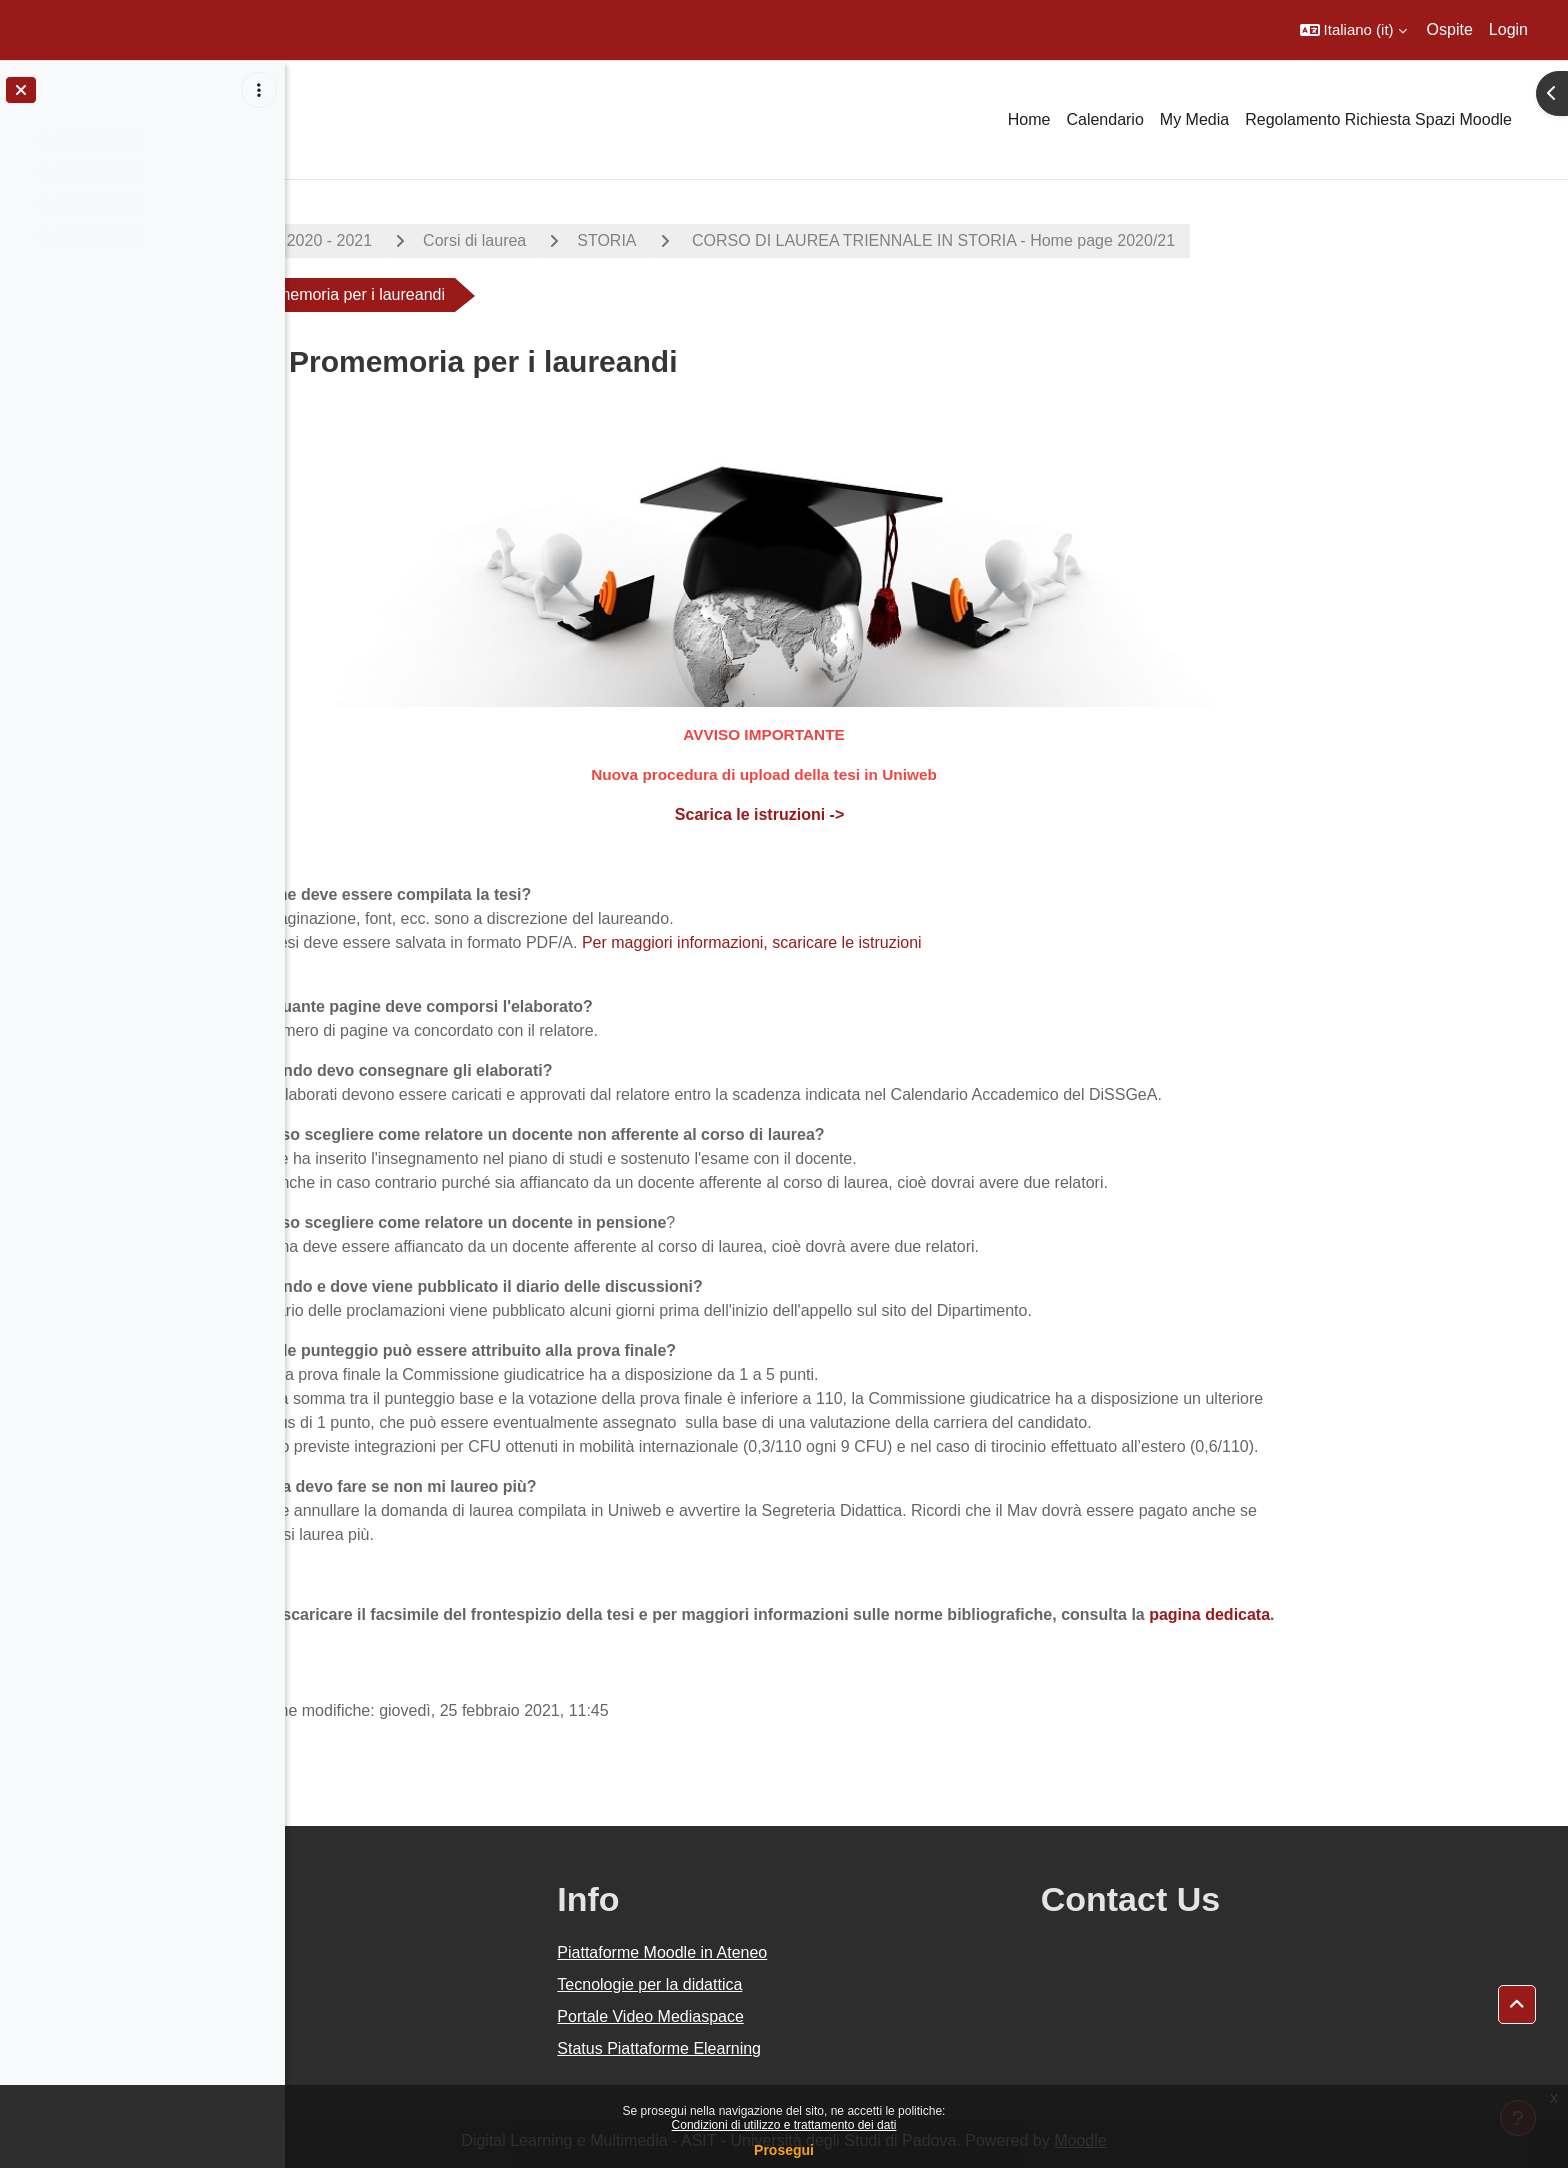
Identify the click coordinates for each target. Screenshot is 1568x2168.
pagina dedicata (1352, 1614)
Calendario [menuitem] (1104, 119)
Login (1508, 29)
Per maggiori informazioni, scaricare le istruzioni (892, 942)
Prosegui (784, 2150)
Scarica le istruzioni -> (904, 814)
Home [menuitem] (1029, 119)
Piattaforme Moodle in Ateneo (841, 1952)
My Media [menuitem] (1194, 119)
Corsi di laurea (617, 240)
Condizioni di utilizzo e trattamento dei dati (784, 2125)
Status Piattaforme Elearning (838, 2048)
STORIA (749, 240)
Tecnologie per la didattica (828, 1984)
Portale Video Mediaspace (829, 2016)
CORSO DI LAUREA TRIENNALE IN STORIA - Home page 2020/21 (1074, 240)
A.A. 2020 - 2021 (455, 240)
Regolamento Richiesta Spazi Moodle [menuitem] (1378, 119)
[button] (1353, 30)
